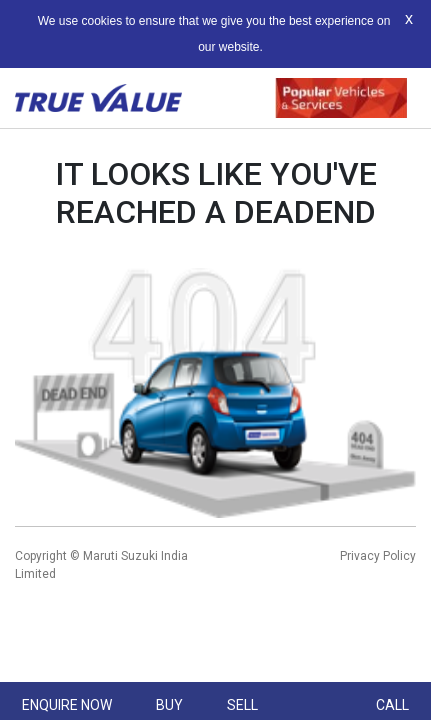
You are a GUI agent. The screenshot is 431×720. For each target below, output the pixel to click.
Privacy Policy (378, 556)
